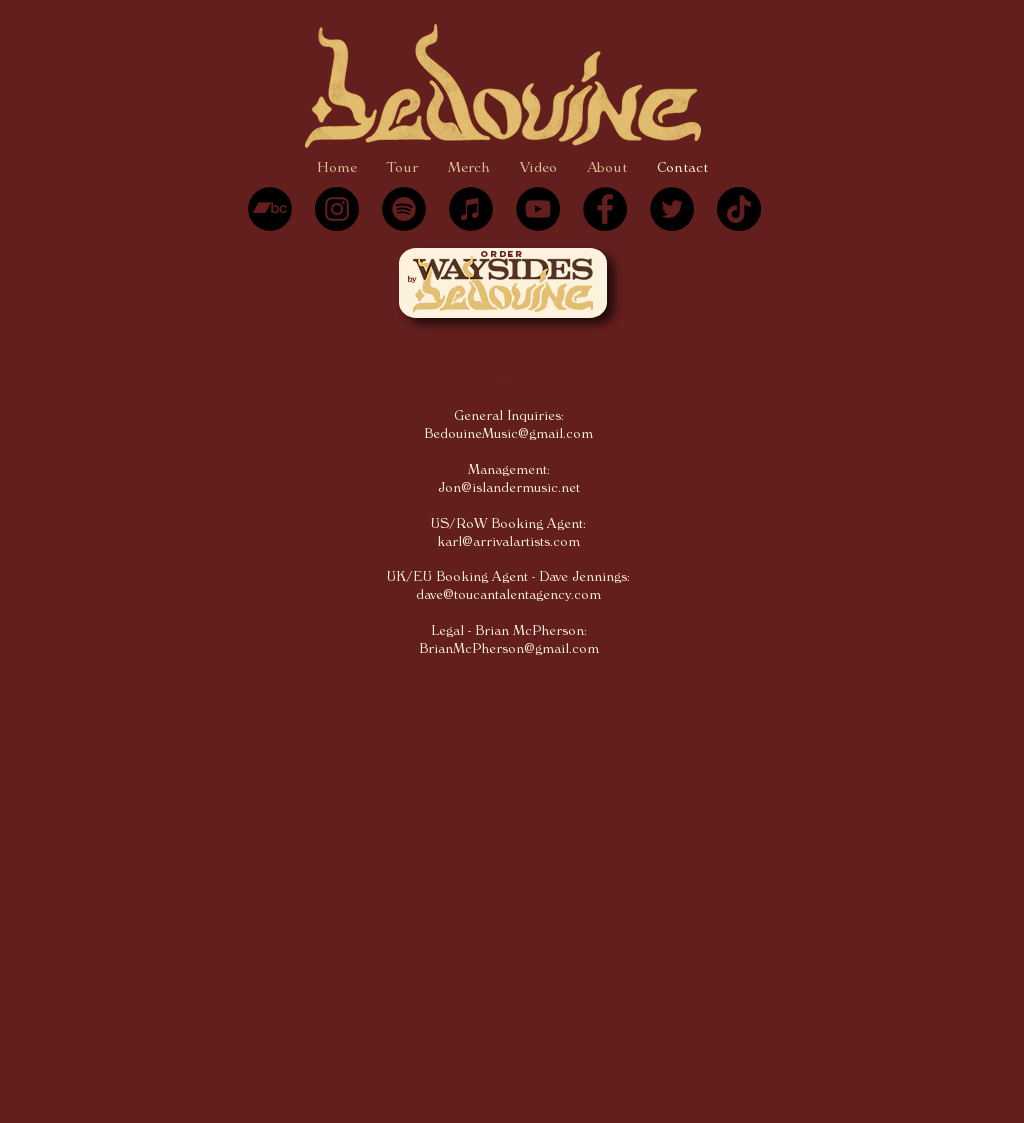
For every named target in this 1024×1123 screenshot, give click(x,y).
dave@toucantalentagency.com (508, 595)
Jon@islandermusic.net (509, 488)
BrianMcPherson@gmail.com (509, 649)
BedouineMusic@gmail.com (508, 434)
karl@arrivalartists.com (508, 542)
